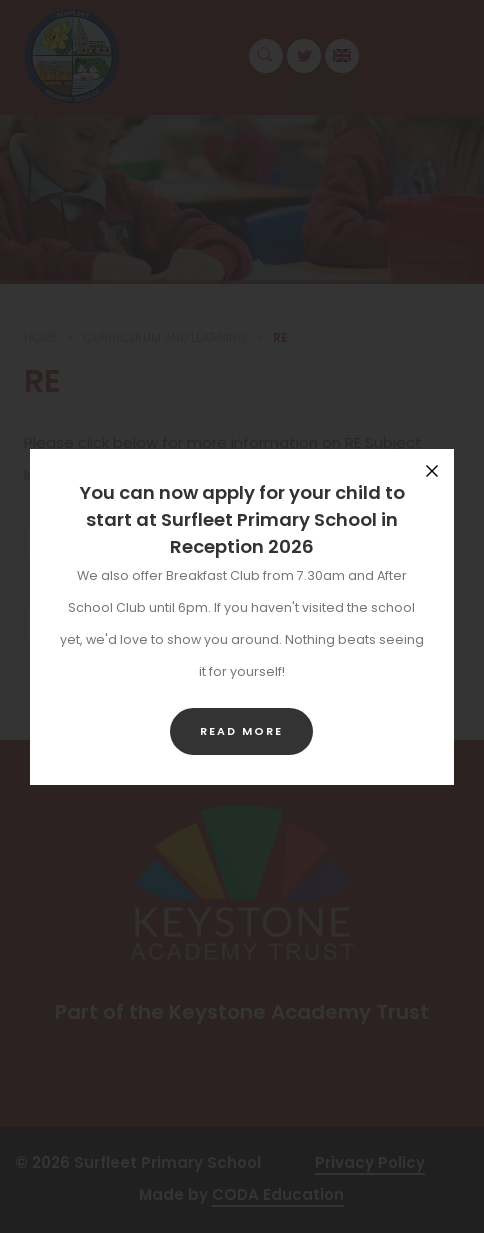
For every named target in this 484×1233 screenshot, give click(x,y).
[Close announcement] (432, 471)
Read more (241, 731)
